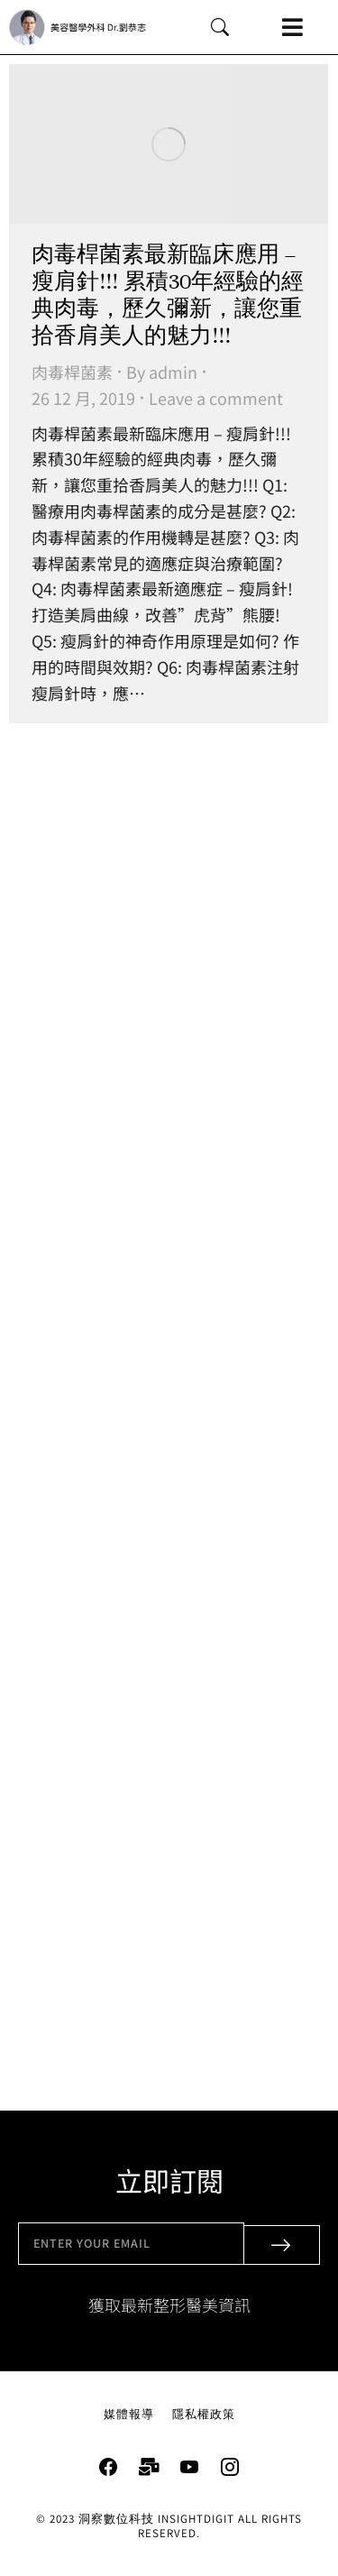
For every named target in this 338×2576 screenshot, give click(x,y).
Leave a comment (216, 397)
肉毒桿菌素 (72, 371)
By (161, 371)
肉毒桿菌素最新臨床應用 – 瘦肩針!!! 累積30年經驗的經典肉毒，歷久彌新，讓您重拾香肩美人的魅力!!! (168, 295)
